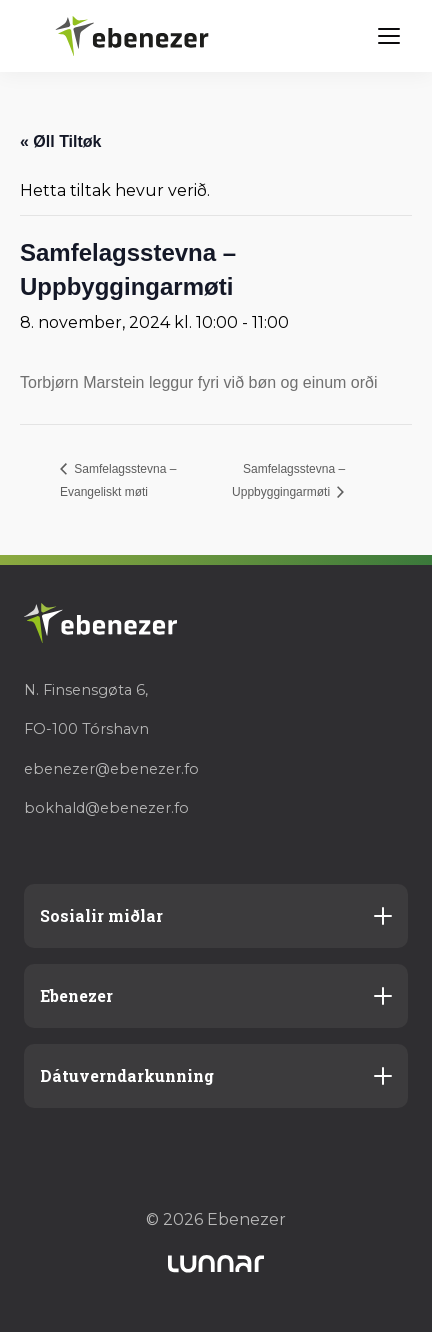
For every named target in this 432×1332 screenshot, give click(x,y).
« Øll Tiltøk (61, 141)
